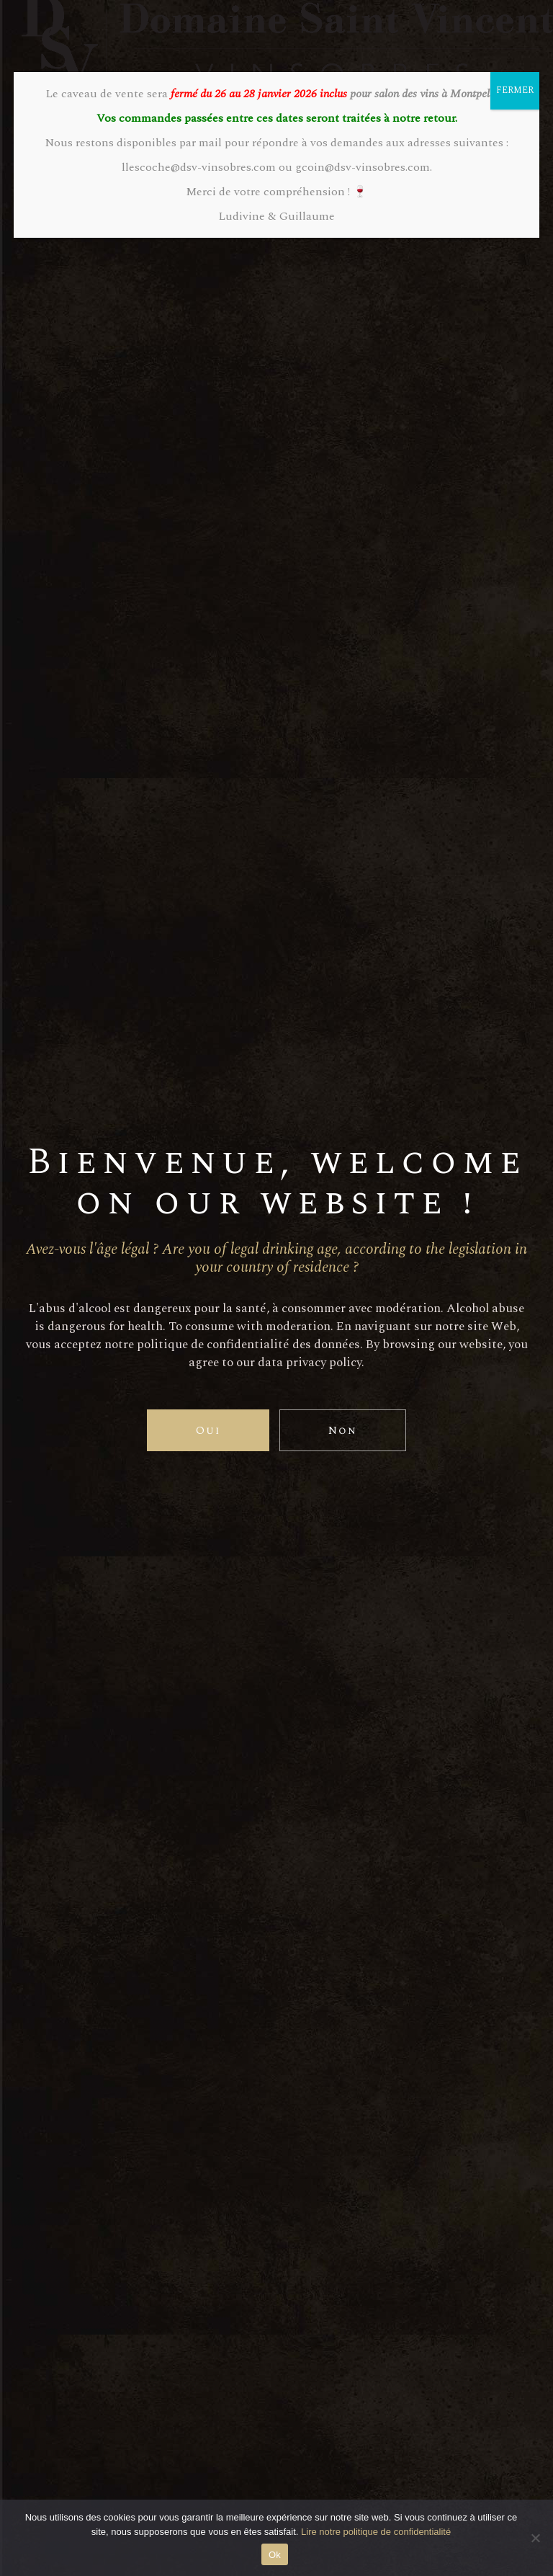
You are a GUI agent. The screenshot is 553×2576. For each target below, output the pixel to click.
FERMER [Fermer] (515, 90)
